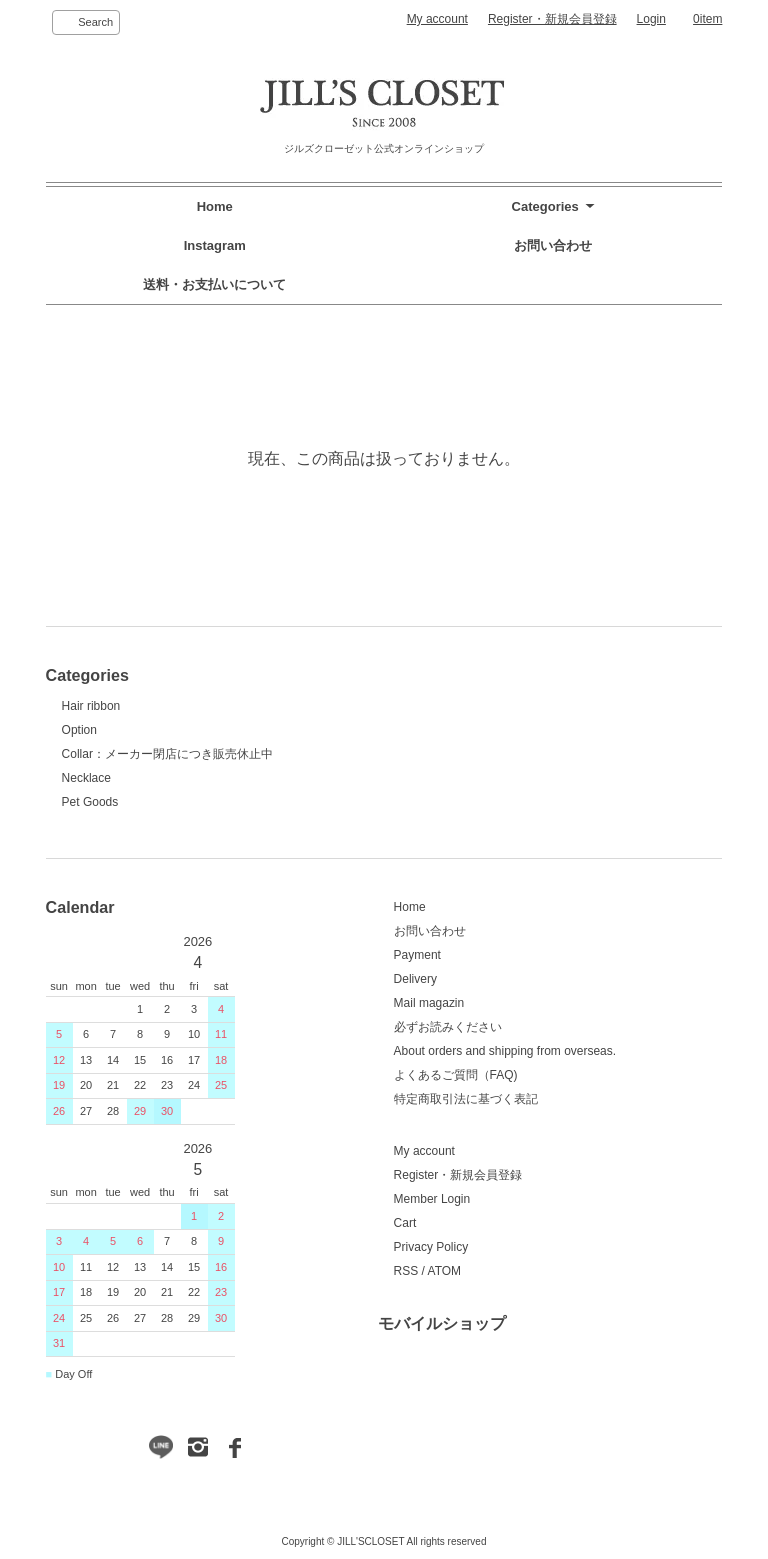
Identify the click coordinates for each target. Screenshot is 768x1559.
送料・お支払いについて (214, 284)
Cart (405, 1223)
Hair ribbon (91, 706)
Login (651, 19)
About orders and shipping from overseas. (505, 1051)
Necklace (86, 778)
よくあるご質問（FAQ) (456, 1075)
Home (215, 206)
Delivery (415, 979)
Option (79, 730)
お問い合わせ (553, 245)
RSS (406, 1271)
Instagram (215, 245)
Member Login (432, 1199)
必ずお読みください (448, 1027)
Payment (417, 955)
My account (437, 19)
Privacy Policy (431, 1247)
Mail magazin (429, 1003)
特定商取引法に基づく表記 (466, 1099)
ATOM (445, 1271)
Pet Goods (90, 802)
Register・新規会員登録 (552, 19)
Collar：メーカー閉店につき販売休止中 (167, 754)
